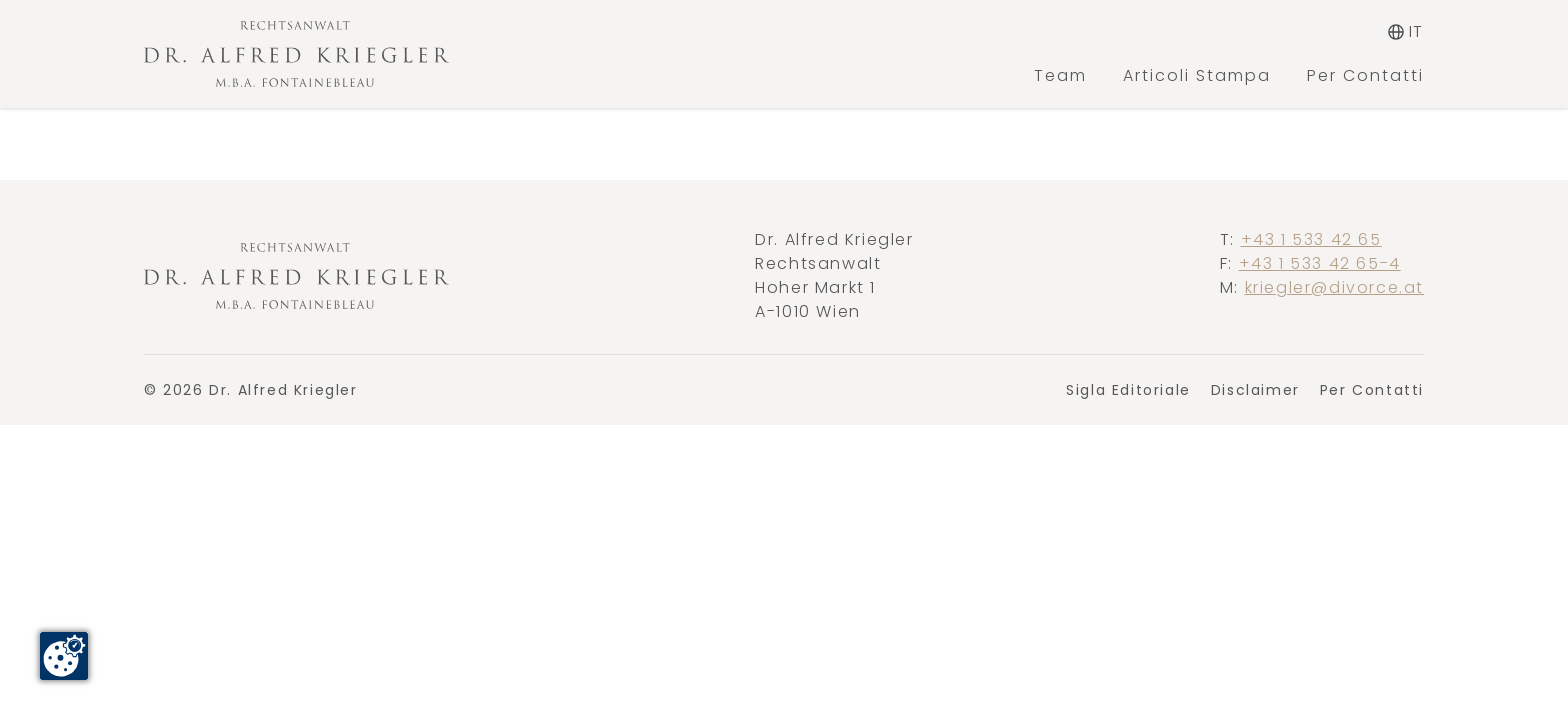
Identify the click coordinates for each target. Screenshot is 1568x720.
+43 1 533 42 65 (1311, 239)
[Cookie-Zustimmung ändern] (64, 656)
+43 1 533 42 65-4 (1320, 263)
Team (1060, 75)
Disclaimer (1255, 390)
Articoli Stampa (1197, 75)
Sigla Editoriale (1128, 390)
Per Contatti (1365, 75)
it (1406, 31)
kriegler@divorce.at (1334, 287)
